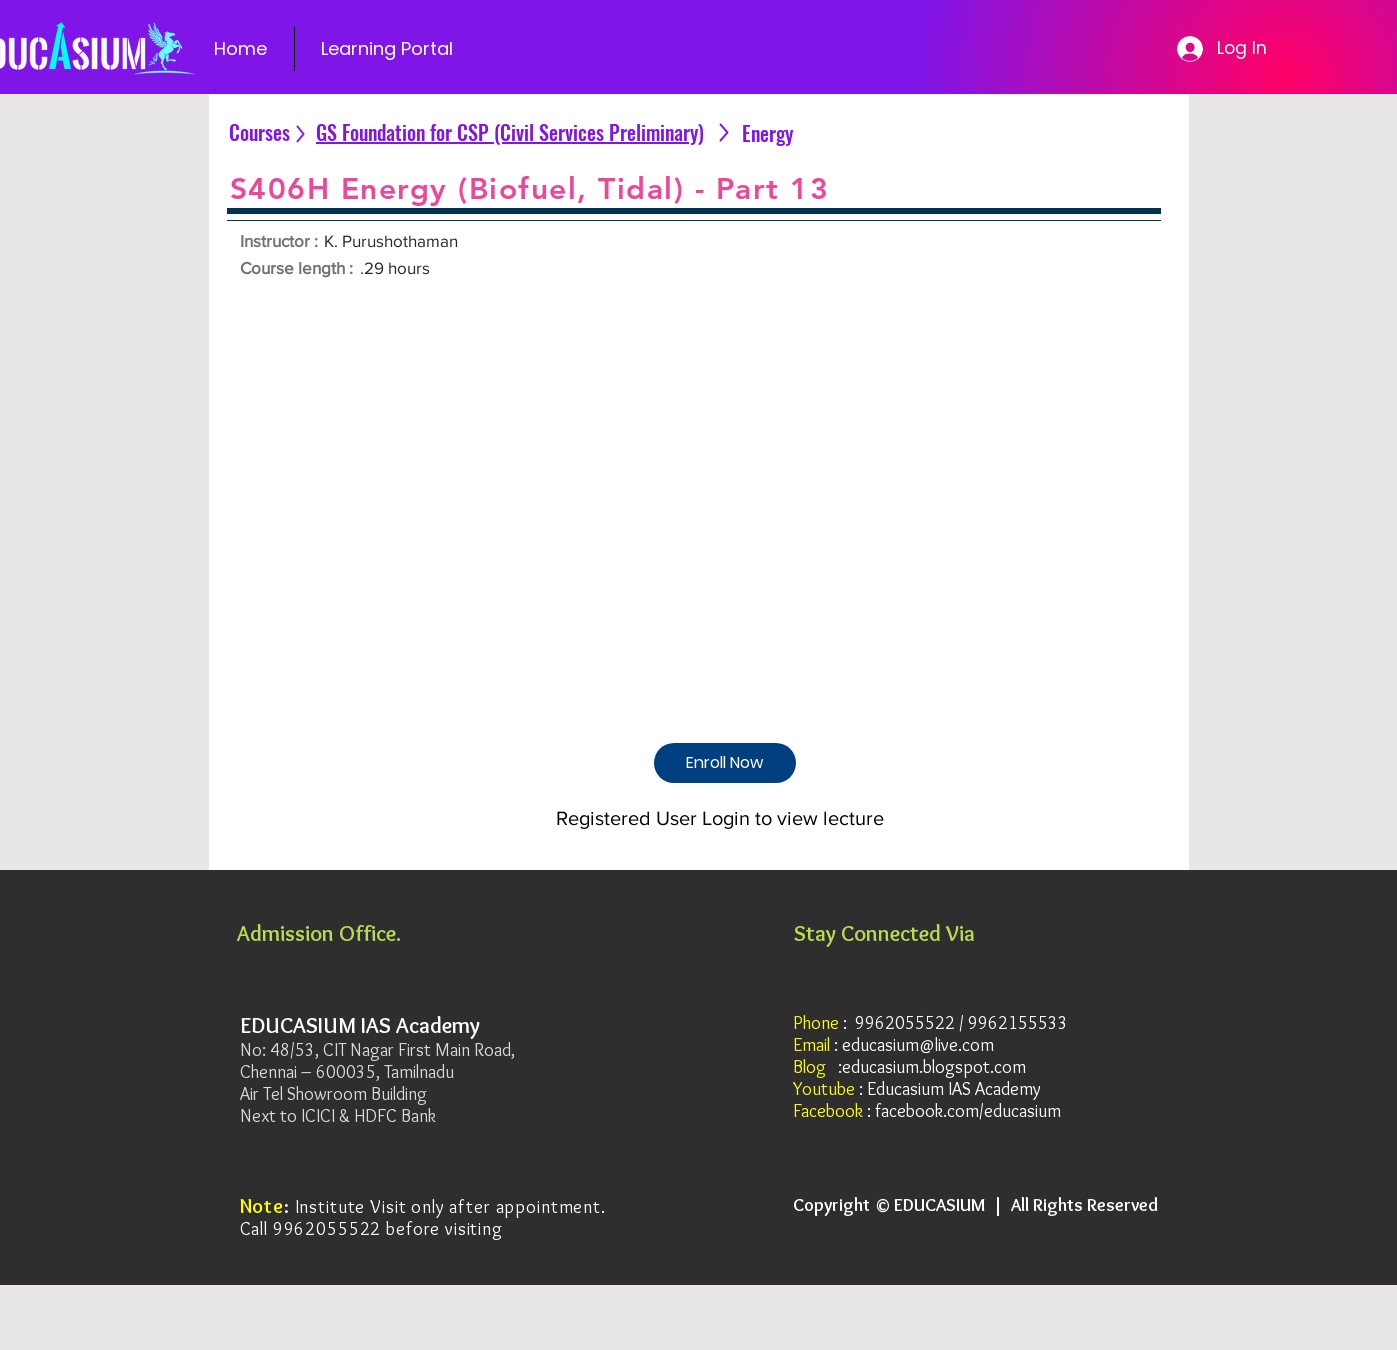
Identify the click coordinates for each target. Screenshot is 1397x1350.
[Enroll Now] (725, 763)
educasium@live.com (918, 1045)
